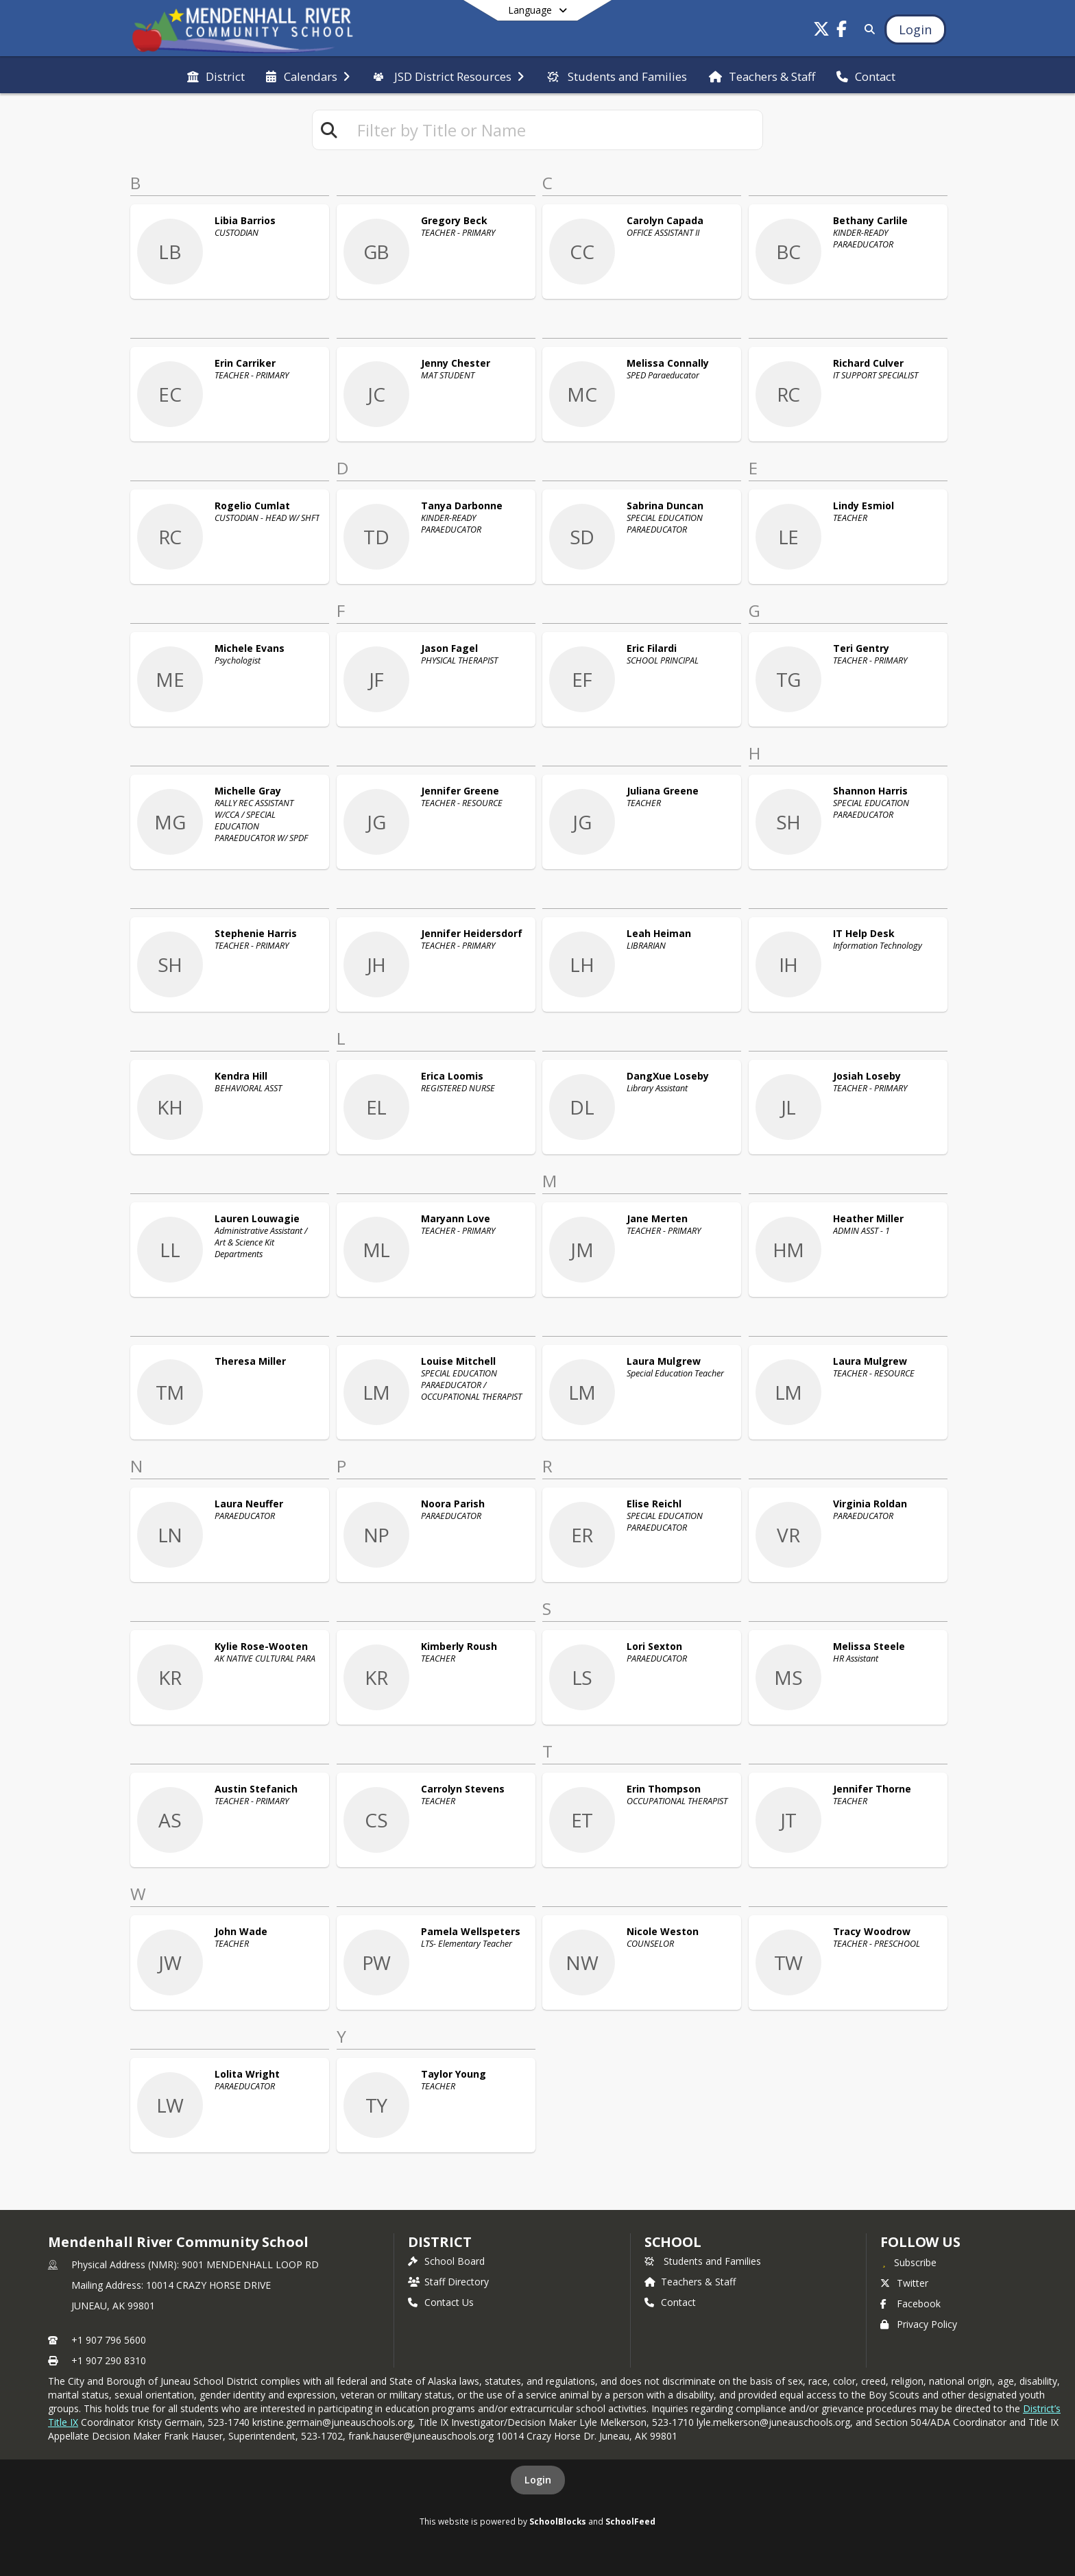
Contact (670, 2302)
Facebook (910, 2303)
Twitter (904, 2282)
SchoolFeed (630, 2521)
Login (537, 2479)
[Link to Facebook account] (842, 31)
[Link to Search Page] (867, 29)
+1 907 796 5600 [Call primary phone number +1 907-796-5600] (108, 2339)
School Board (446, 2261)
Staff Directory (448, 2281)
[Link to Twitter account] (821, 31)
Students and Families (702, 2261)
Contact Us (441, 2302)
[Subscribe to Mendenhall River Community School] (908, 2262)
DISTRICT (439, 2242)
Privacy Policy (918, 2324)
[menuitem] (216, 75)
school (672, 2242)
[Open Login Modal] (915, 29)
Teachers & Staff (690, 2281)
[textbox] (554, 130)
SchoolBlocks (557, 2521)
